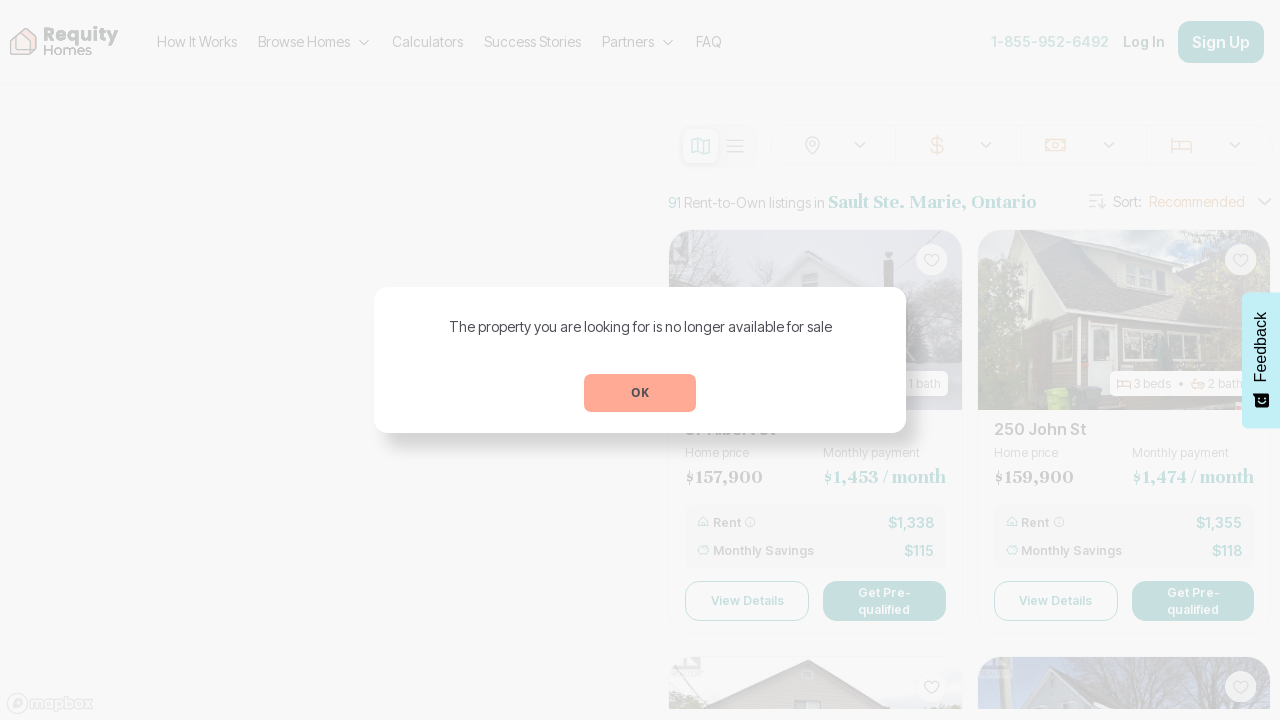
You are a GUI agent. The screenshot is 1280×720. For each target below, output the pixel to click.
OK (640, 392)
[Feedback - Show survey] (1261, 360)
